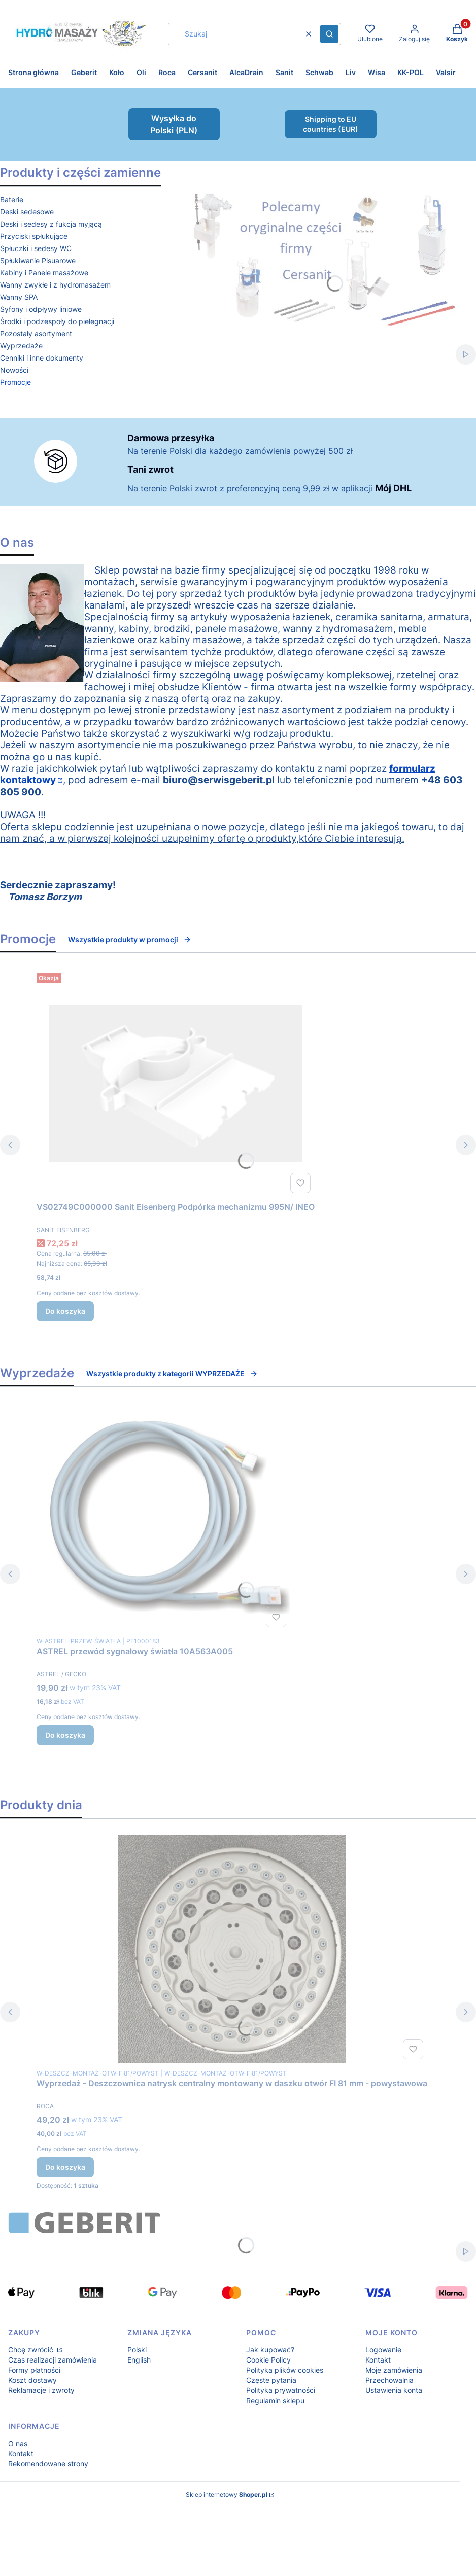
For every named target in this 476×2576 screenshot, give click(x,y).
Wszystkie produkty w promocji (129, 939)
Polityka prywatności (280, 2390)
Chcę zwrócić (31, 2349)
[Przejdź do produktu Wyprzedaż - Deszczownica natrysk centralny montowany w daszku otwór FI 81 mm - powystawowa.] (232, 1949)
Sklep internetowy (226, 2494)
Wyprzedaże (21, 345)
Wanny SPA (19, 297)
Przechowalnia (389, 2380)
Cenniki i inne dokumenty (41, 357)
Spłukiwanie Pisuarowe (38, 260)
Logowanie (383, 2349)
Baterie (11, 199)
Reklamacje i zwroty (41, 2390)
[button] (329, 34)
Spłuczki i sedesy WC (36, 248)
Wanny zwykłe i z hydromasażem (55, 284)
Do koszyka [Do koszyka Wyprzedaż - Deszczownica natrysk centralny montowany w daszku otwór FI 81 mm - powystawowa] (65, 2167)
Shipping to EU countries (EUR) (330, 124)
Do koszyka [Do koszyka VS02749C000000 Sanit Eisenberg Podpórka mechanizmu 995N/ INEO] (65, 1311)
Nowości (14, 370)
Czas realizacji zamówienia (52, 2359)
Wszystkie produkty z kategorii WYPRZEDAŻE (172, 1373)
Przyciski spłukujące (33, 236)
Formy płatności (34, 2370)
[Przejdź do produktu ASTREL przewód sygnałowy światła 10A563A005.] (163, 1517)
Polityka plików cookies (284, 2370)
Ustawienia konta (393, 2390)
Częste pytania (271, 2380)
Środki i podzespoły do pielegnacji (57, 321)
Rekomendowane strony (48, 2463)
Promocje (15, 382)
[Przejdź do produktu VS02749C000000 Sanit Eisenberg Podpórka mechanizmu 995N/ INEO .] (175, 1083)
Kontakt (378, 2359)
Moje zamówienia (393, 2370)
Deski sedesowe (27, 211)
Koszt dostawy (32, 2380)
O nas (17, 2443)
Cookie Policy (268, 2359)
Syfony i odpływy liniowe (41, 309)
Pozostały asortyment (36, 333)
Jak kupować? (270, 2349)
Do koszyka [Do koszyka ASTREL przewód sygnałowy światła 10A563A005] (65, 1735)
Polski (137, 2349)
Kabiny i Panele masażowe (44, 272)
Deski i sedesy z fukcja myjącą (51, 224)
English (139, 2359)
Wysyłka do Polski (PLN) (173, 124)
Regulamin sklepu (275, 2400)
